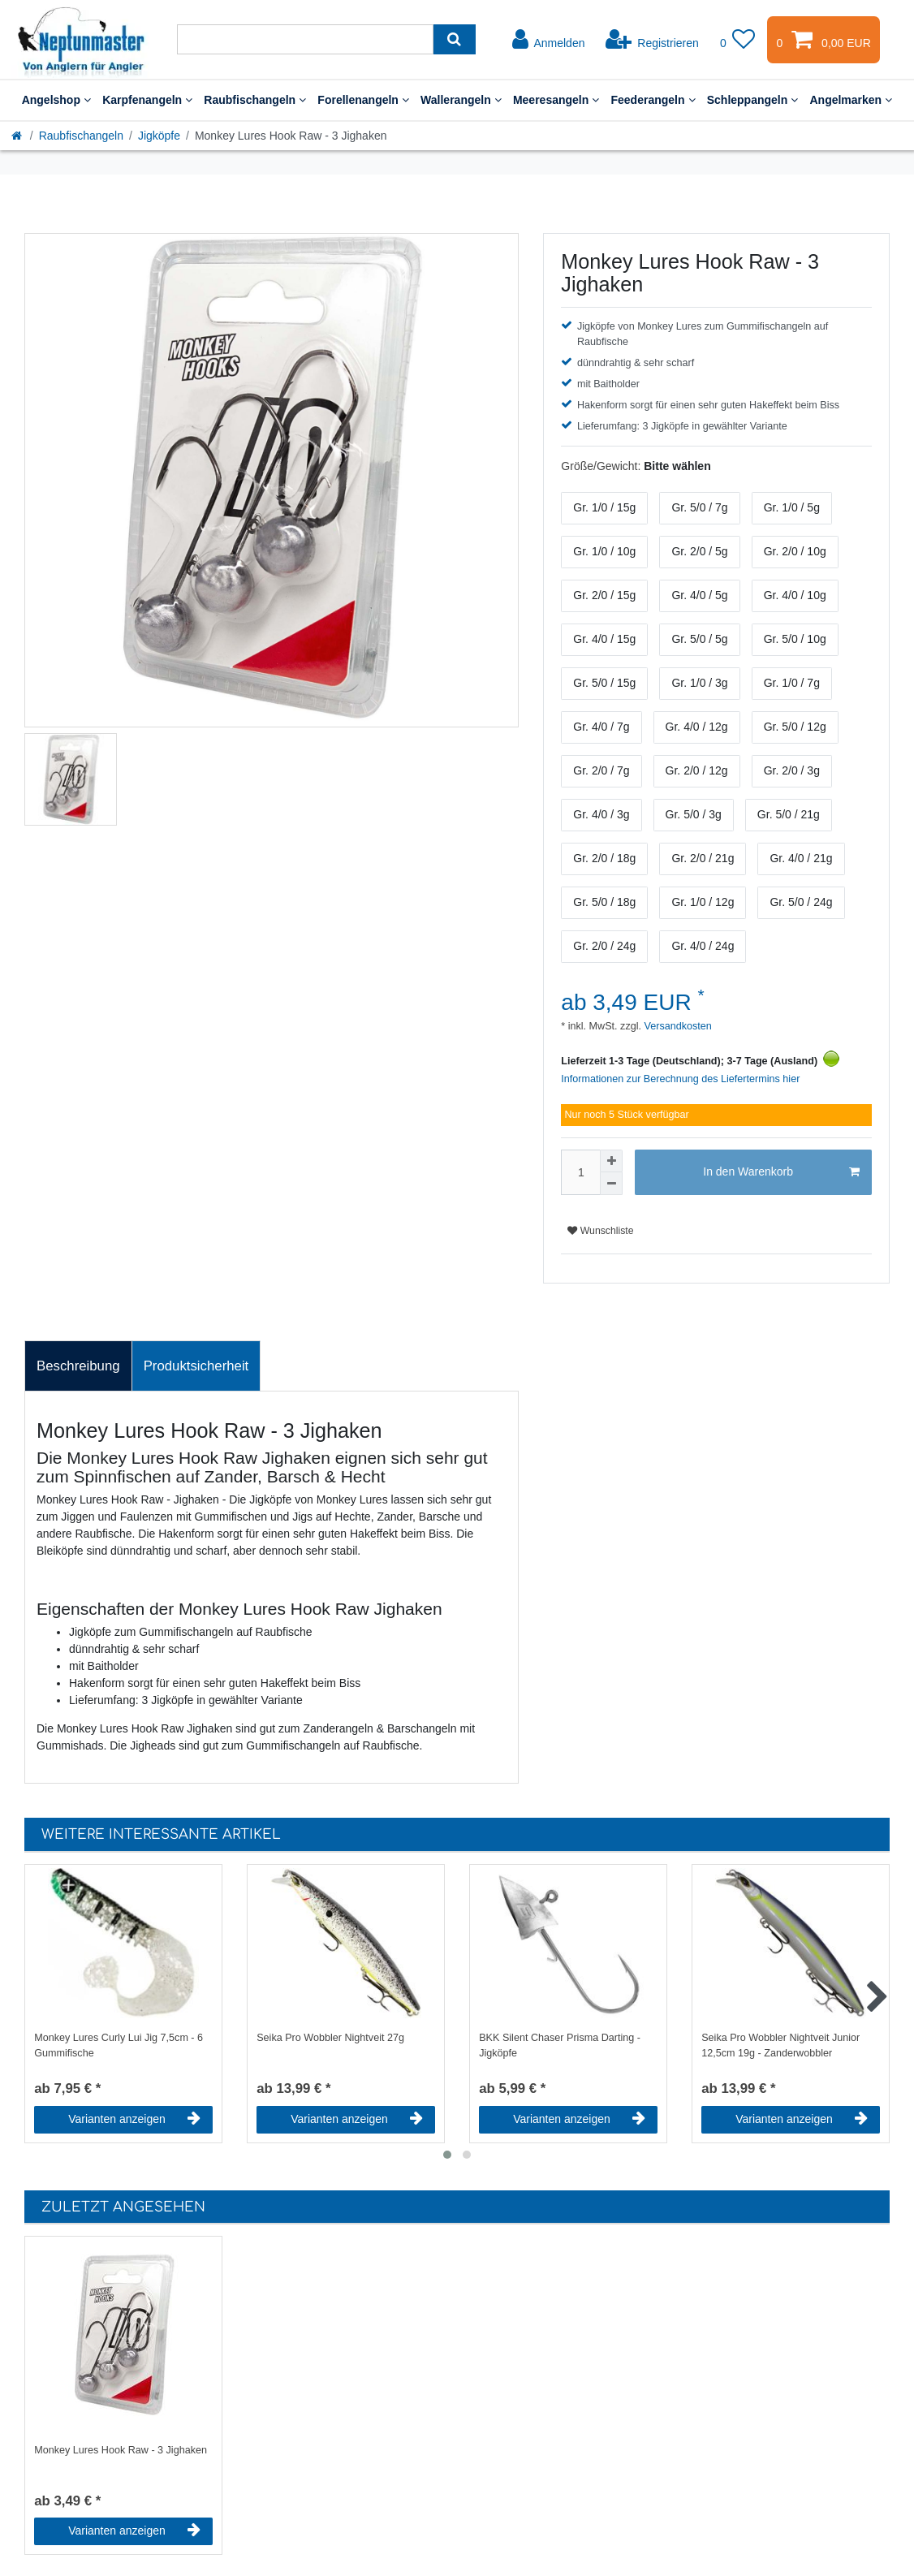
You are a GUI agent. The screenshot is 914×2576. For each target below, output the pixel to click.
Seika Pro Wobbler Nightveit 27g (330, 2037)
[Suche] (454, 39)
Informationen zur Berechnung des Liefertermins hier (680, 1079)
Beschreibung (78, 1366)
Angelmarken (850, 99)
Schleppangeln (753, 99)
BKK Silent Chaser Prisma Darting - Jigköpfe (559, 2045)
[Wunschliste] (738, 39)
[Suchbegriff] (305, 39)
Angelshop (57, 99)
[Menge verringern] (611, 1183)
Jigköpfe (159, 135)
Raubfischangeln (255, 99)
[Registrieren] (652, 39)
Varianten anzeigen (134, 2118)
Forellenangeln (363, 99)
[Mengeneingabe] (580, 1172)
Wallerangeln (461, 99)
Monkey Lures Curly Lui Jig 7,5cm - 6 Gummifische (118, 2045)
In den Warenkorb (781, 1172)
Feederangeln (652, 99)
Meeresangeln (556, 99)
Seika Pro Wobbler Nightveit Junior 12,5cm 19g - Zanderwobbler (780, 2045)
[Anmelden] (548, 39)
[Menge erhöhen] (611, 1161)
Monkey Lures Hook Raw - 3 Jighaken (120, 2450)
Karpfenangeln (147, 99)
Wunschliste (600, 1230)
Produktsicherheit (196, 1366)
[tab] (78, 1366)
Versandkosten (676, 1026)
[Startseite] (17, 135)
